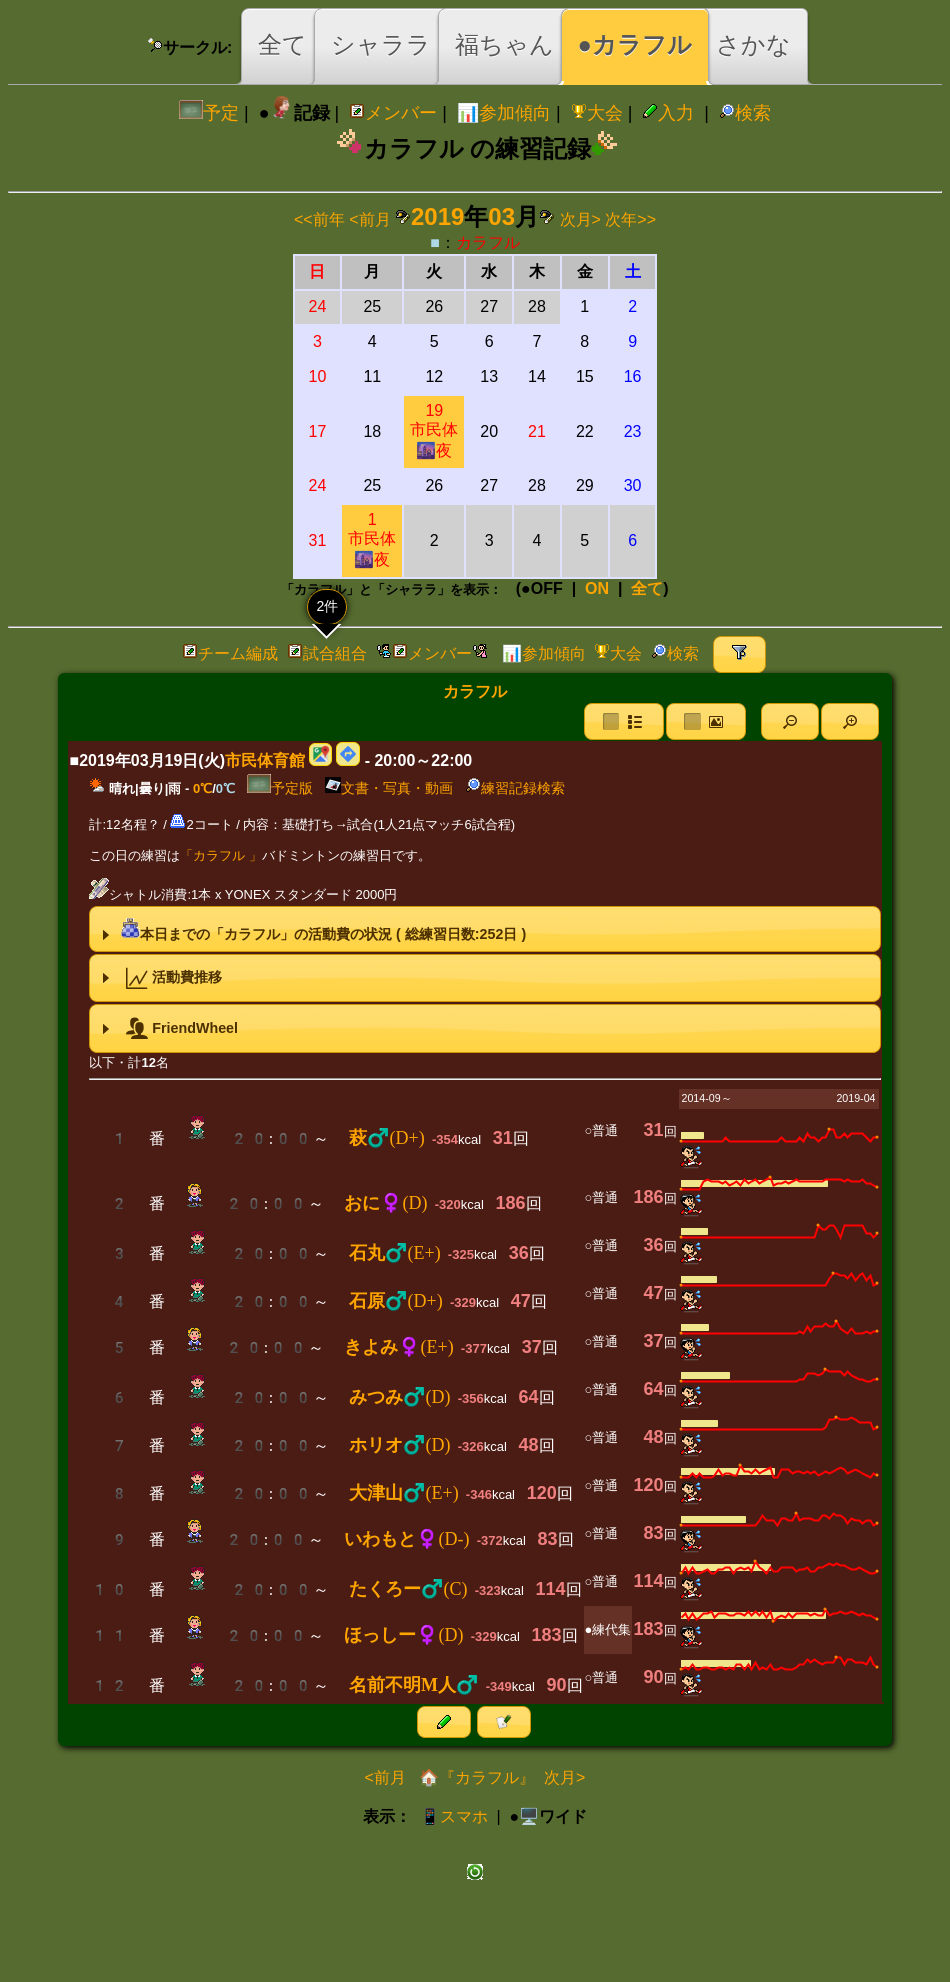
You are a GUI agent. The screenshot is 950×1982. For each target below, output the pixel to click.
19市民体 (434, 430)
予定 (209, 113)
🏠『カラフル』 (475, 1777)
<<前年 (319, 219)
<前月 (369, 219)
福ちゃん (504, 44)
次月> (580, 219)
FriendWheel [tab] (168, 1029)
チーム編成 (230, 653)
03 (501, 216)
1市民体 (372, 539)
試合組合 (327, 653)
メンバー (393, 113)
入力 (668, 113)
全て (282, 44)
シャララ (381, 44)
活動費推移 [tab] (160, 978)
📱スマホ (454, 1816)
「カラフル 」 (221, 855)
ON (597, 588)
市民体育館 (265, 760)
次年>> (630, 219)
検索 (745, 113)
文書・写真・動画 (389, 788)
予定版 (280, 788)
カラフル (488, 242)
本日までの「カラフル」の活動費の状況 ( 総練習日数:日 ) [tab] (312, 929)
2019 (437, 216)
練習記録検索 (515, 788)
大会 (597, 113)
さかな (753, 44)
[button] (790, 721)
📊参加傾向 (504, 113)
